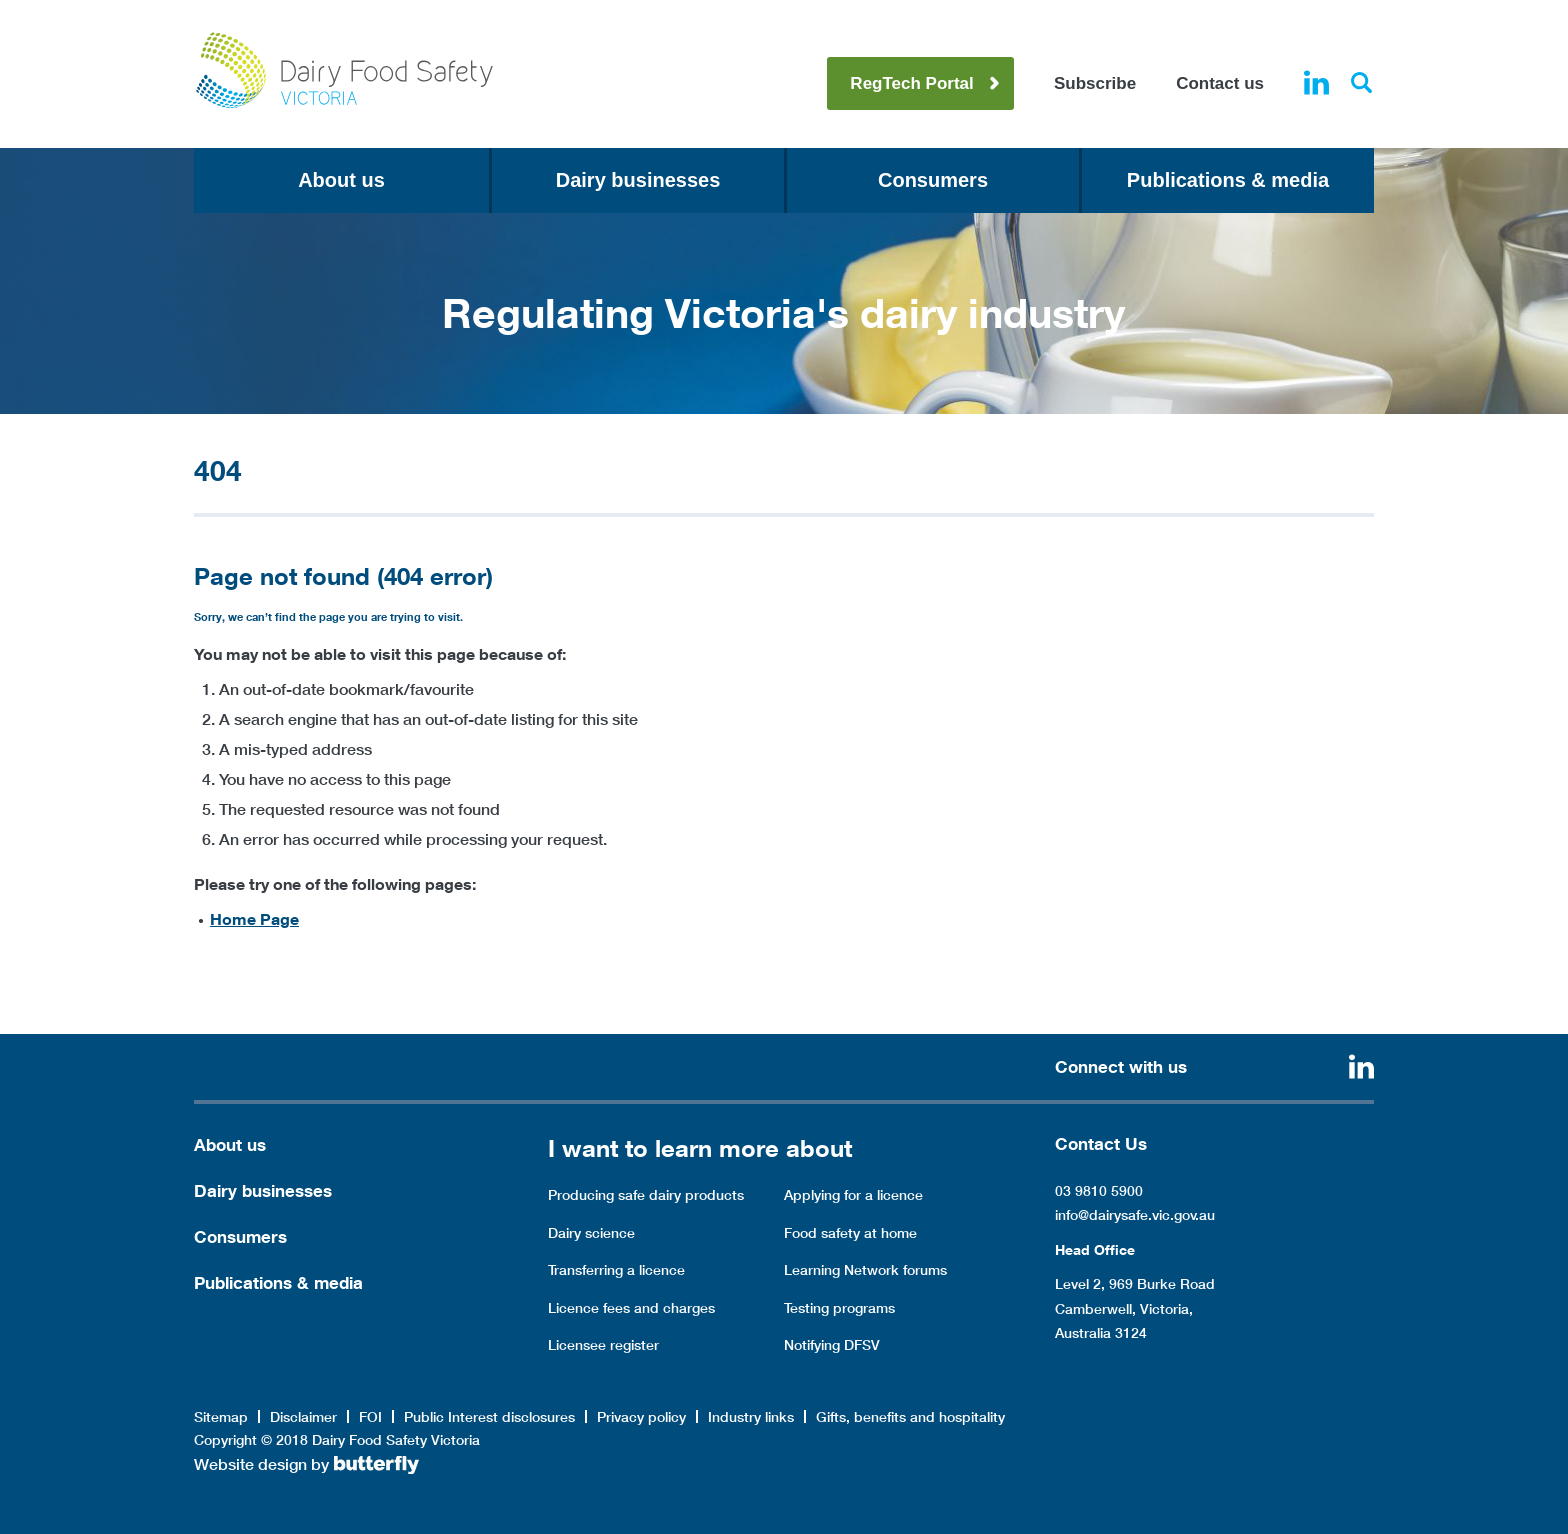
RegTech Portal (911, 83)
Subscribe (1095, 83)
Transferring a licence (616, 1270)
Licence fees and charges (631, 1308)
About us (341, 180)
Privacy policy (641, 1417)
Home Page (254, 919)
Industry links (751, 1417)
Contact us (1220, 83)
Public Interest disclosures (489, 1417)
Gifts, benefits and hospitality (910, 1417)
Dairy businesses (638, 180)
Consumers (933, 180)
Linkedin (1316, 82)
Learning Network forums (865, 1270)
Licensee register (603, 1345)
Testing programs (839, 1308)
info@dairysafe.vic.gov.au (1135, 1215)
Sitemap (221, 1417)
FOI (370, 1417)
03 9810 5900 (1099, 1191)
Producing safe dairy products (646, 1195)
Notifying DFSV (832, 1345)
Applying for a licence (853, 1195)
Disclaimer (303, 1417)
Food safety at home (850, 1233)
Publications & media (1228, 180)
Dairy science (591, 1233)
